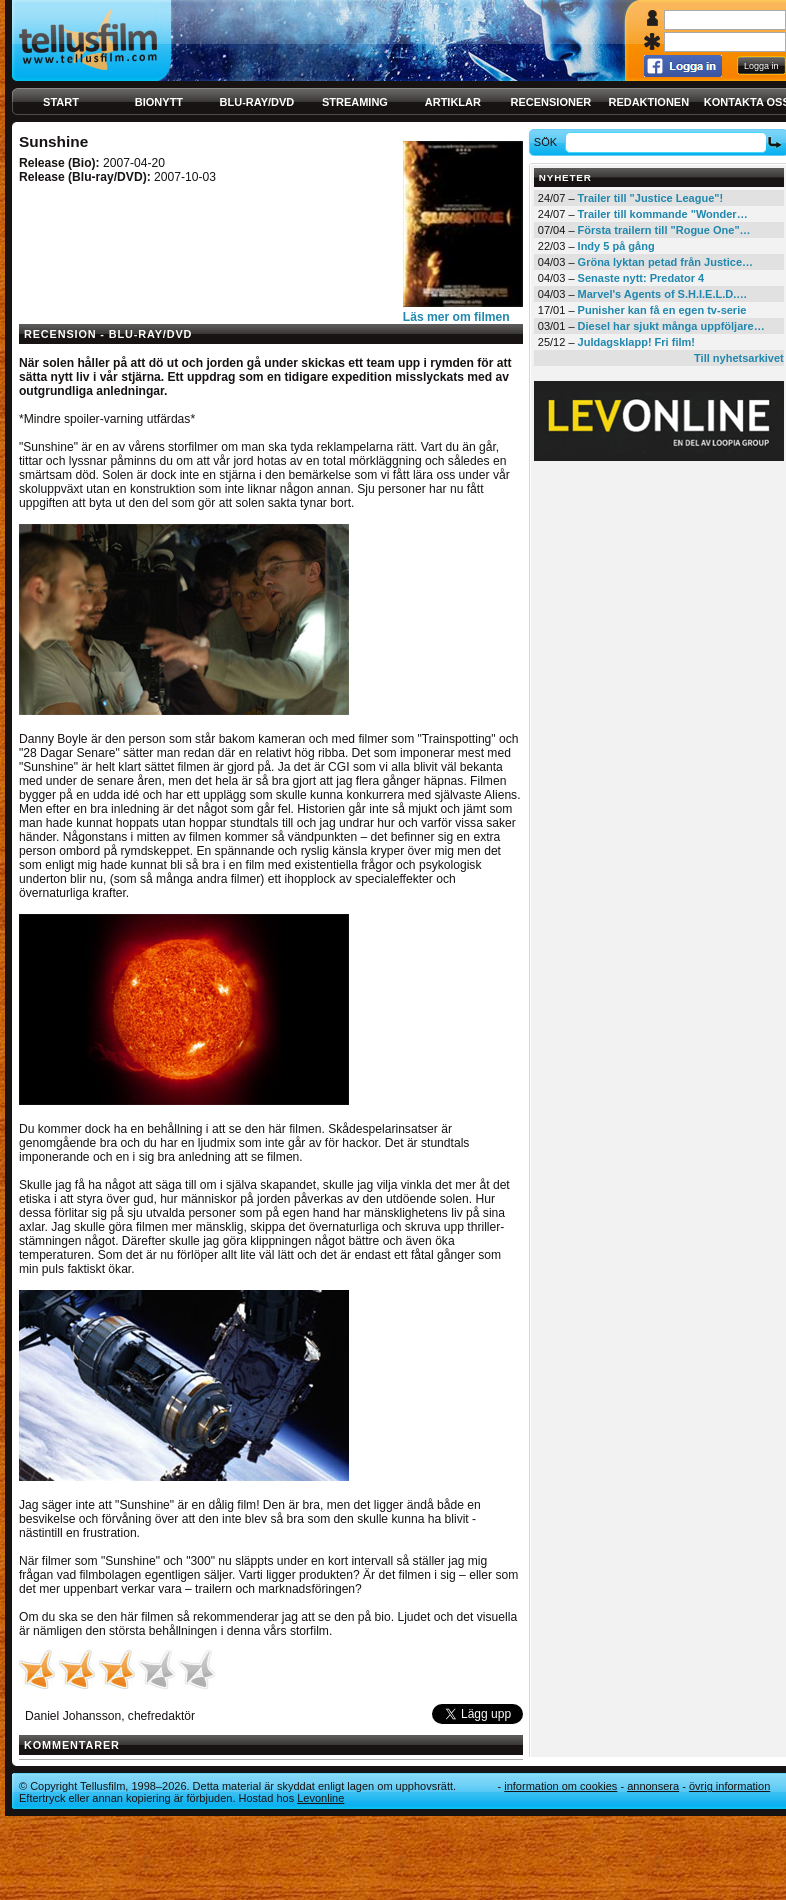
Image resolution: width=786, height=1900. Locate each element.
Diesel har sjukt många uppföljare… (671, 326)
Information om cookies (560, 1786)
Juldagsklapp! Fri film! (636, 342)
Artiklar (453, 102)
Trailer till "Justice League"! (651, 198)
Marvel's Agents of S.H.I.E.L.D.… (663, 294)
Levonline (320, 1798)
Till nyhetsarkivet (739, 358)
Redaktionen (648, 102)
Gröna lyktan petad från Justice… (665, 262)
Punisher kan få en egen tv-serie (662, 310)
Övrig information (729, 1786)
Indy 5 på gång (616, 246)
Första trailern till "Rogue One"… (664, 230)
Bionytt (159, 102)
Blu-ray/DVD (257, 102)
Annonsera (653, 1786)
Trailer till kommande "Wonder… (663, 214)
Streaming (355, 102)
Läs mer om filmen (456, 317)
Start (61, 102)
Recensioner (550, 102)
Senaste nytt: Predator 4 (641, 278)
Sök (548, 142)
